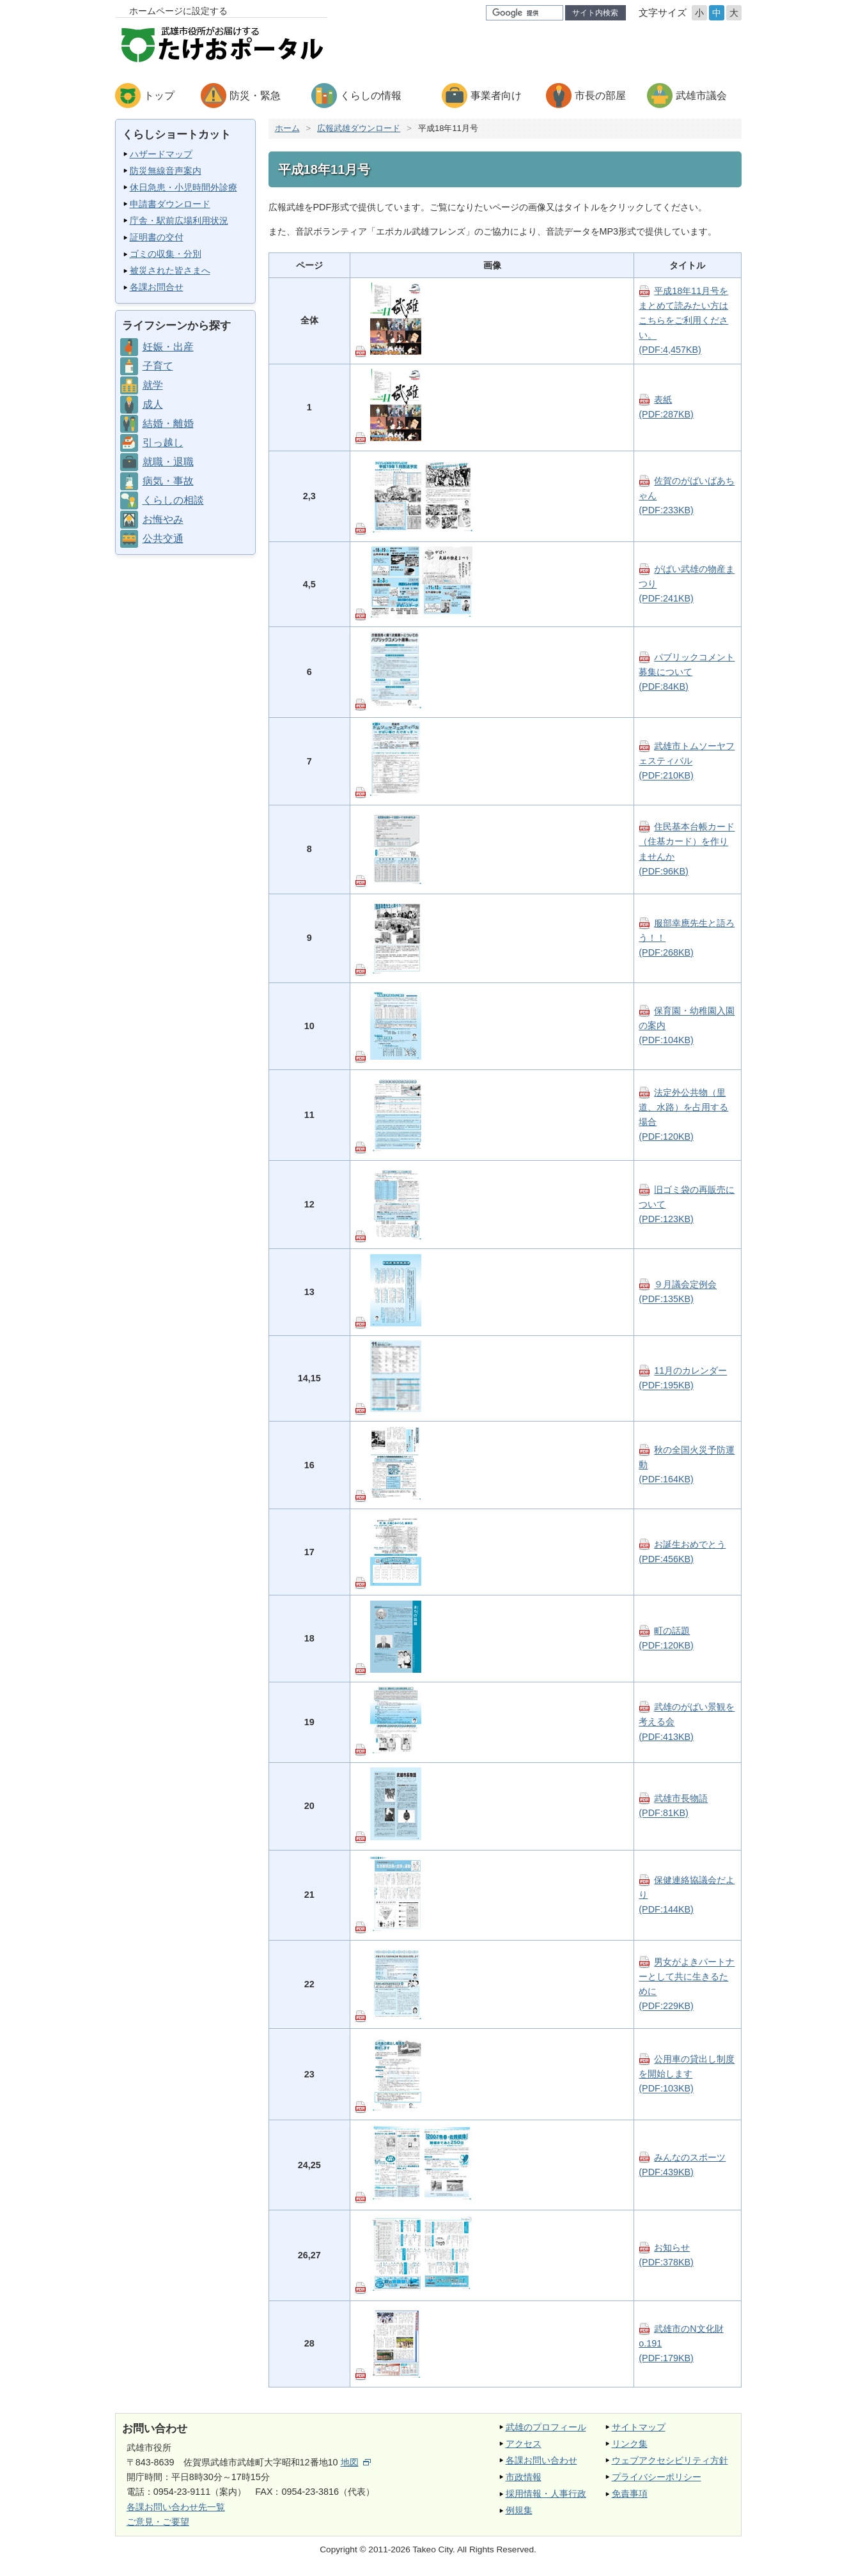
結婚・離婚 (168, 423)
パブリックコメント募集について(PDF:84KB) (687, 672)
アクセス (523, 2444)
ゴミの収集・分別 (165, 254)
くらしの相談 (173, 500)
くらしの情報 (370, 95)
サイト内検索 (595, 12)
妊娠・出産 (168, 346)
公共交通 (163, 538)
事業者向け (496, 95)
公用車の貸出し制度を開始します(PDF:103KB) (687, 2074)
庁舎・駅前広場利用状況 (179, 220)
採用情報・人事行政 (546, 2493)
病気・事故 (168, 481)
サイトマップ (638, 2427)
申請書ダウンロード (170, 204)
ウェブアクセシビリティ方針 (670, 2460)
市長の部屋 (600, 95)
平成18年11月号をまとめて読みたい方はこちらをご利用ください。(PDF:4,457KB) (683, 320)
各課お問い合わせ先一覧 (176, 2507)
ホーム (287, 128)
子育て (158, 366)
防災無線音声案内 (165, 171)
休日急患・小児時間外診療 (183, 187)
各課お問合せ (156, 287)
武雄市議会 (701, 95)
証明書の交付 (156, 237)
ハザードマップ (161, 154)
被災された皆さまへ (170, 270)
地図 (356, 2462)
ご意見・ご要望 (158, 2522)
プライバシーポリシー (656, 2477)
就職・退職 (168, 461)
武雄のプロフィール (546, 2427)
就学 (153, 385)
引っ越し (163, 442)
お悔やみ (163, 519)
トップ (159, 95)
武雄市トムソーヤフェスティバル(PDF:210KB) (687, 760)
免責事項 (630, 2493)
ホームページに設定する (178, 11)
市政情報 (523, 2477)
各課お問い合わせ (541, 2460)
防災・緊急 (255, 95)
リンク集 (630, 2444)
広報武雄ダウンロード (358, 128)
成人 (153, 404)
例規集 (519, 2510)
